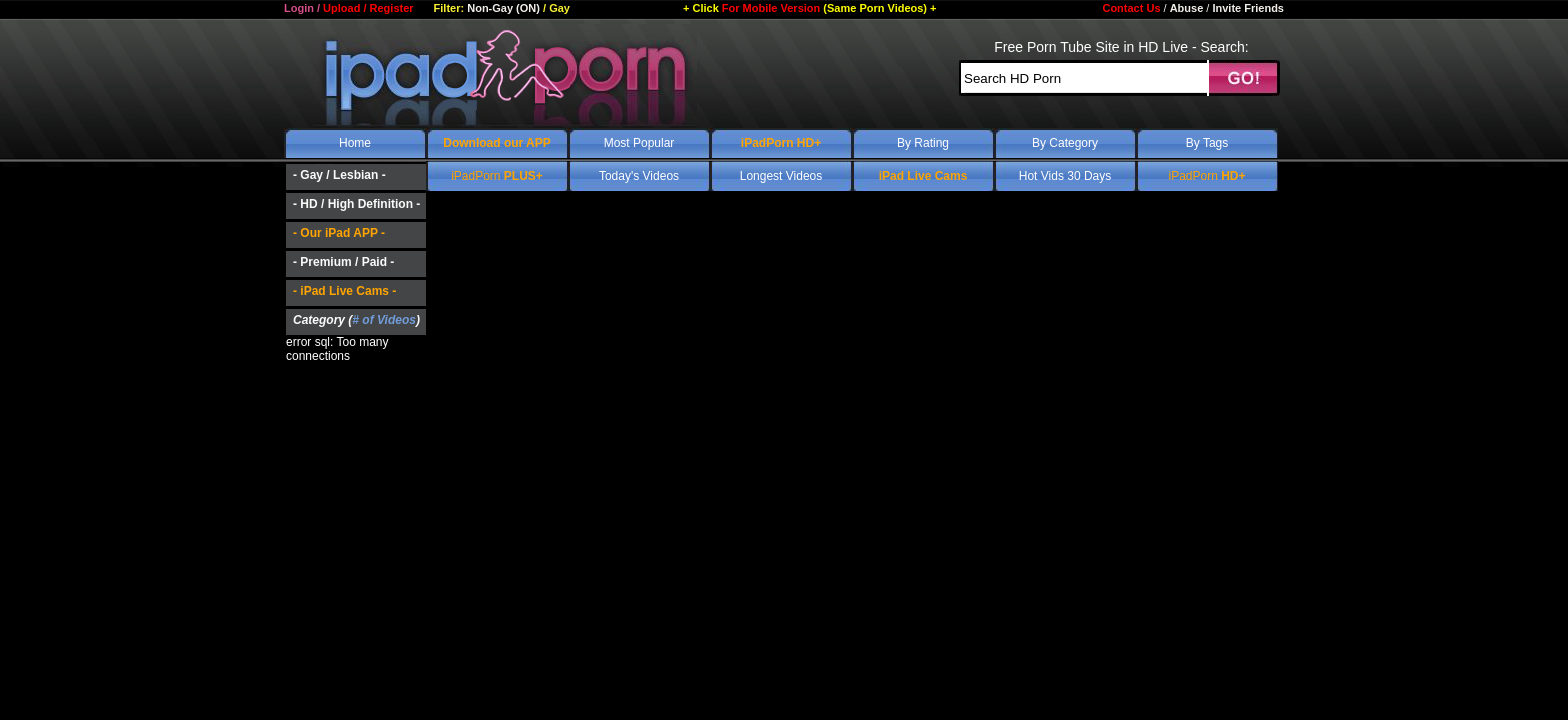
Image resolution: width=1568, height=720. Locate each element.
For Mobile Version (810, 8)
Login (299, 8)
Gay (559, 8)
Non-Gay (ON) (503, 8)
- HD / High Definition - (356, 204)
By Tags (1207, 143)
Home (355, 143)
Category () (356, 320)
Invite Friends (1248, 8)
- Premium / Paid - (343, 262)
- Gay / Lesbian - (339, 175)
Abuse (1187, 8)
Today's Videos (639, 176)
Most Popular (639, 143)
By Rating (923, 143)
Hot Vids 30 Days (1065, 176)
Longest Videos (781, 176)
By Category (1065, 143)
